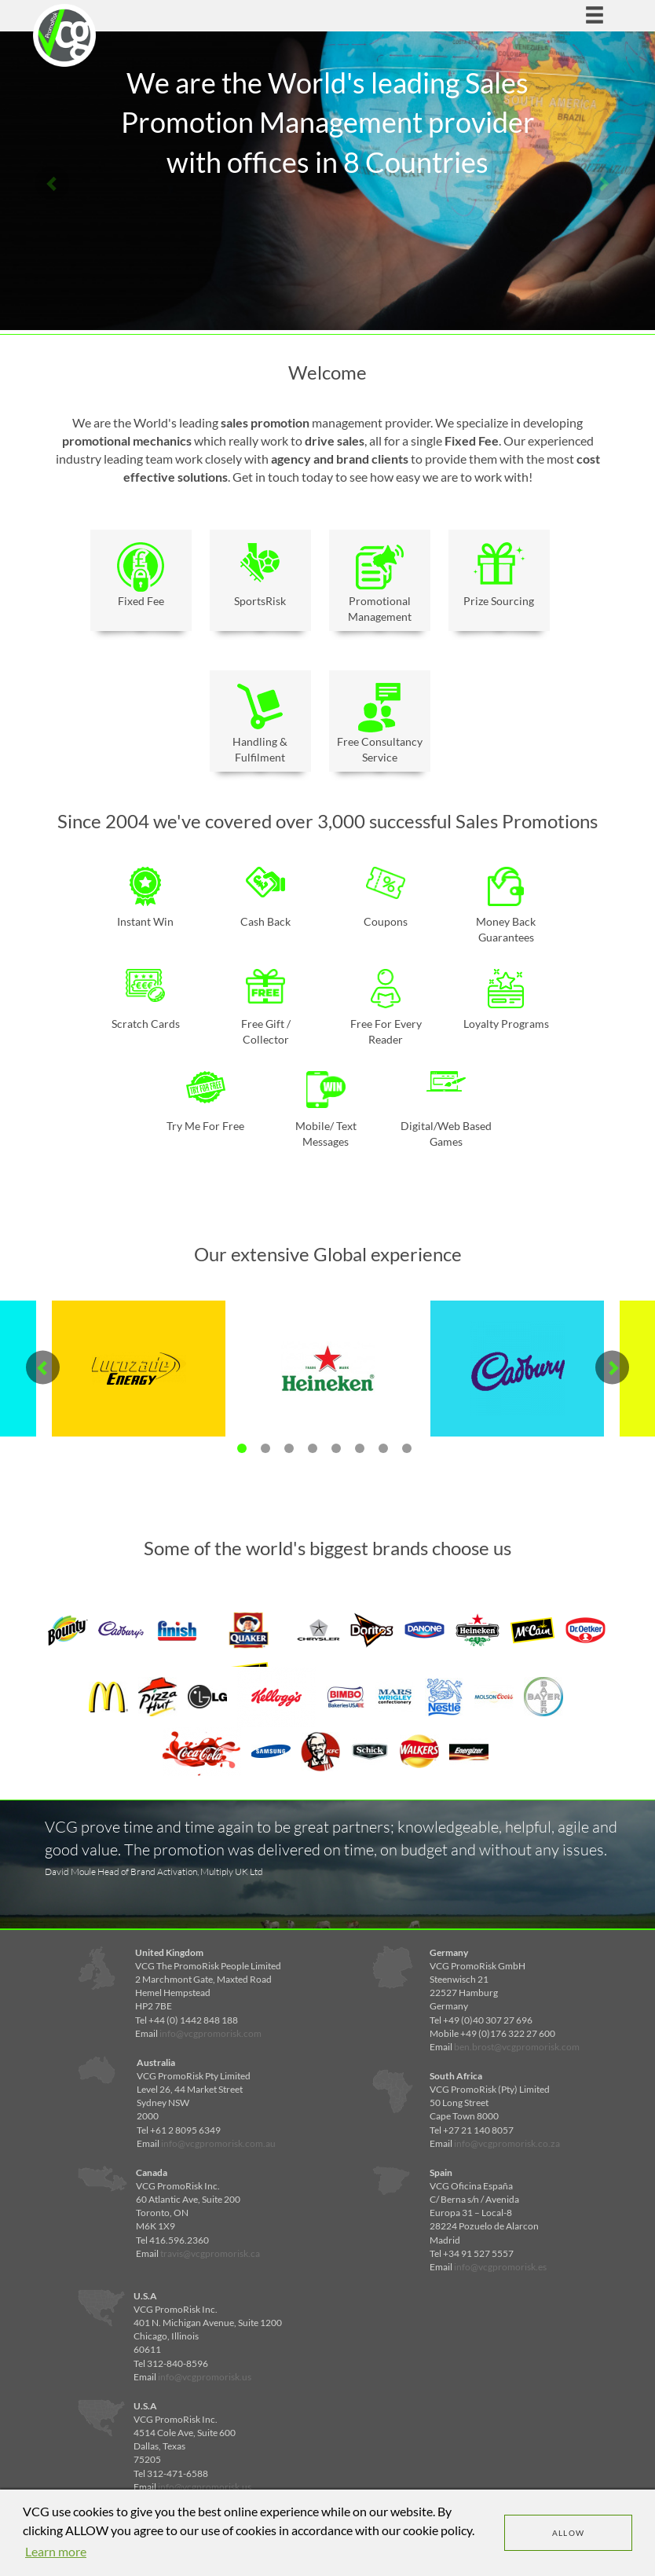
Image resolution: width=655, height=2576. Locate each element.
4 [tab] (312, 1448)
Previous (52, 183)
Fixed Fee (141, 574)
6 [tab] (359, 1448)
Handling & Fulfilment (260, 723)
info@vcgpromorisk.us (204, 2377)
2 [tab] (265, 1448)
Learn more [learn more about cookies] (55, 2551)
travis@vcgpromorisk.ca (210, 2253)
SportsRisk (260, 574)
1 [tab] (242, 1448)
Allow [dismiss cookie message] (568, 2532)
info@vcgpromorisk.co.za (507, 2143)
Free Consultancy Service (380, 723)
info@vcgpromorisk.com (210, 2033)
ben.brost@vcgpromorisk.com (517, 2047)
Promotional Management (380, 582)
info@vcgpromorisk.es (500, 2267)
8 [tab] (407, 1448)
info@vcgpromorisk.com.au (218, 2143)
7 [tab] (383, 1448)
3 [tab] (289, 1448)
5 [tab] (336, 1448)
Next (603, 183)
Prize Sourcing (499, 574)
